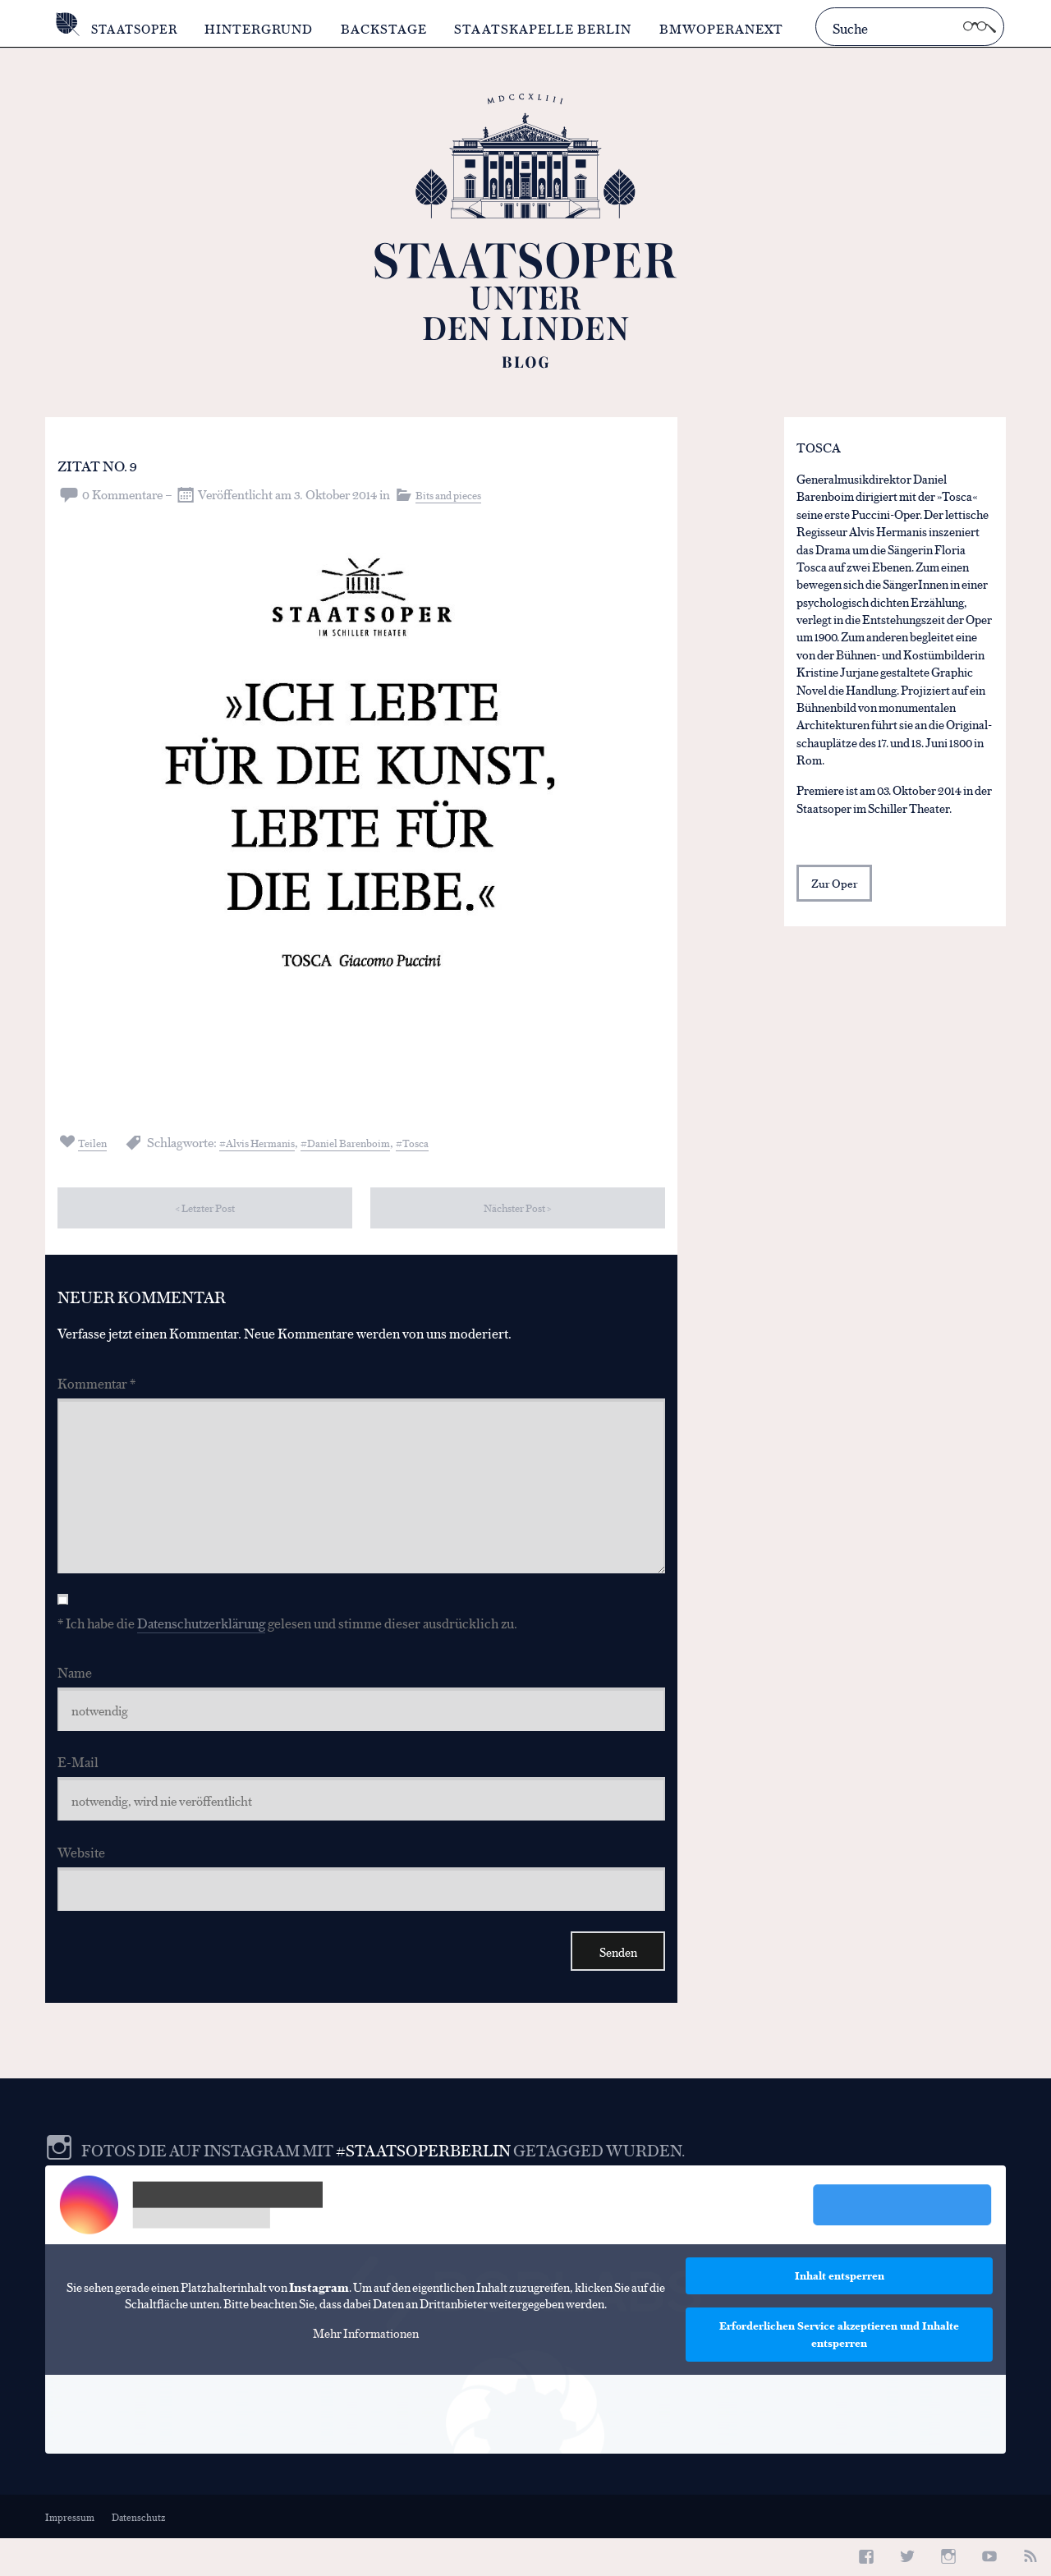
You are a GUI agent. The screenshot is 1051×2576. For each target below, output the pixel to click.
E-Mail (78, 1785)
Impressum (70, 2554)
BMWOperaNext (728, 28)
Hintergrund (266, 28)
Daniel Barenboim (380, 1141)
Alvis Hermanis (276, 1141)
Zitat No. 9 (117, 462)
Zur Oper (835, 886)
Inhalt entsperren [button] (839, 2313)
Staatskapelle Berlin (550, 28)
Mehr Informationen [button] (366, 2370)
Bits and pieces (454, 493)
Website (81, 1880)
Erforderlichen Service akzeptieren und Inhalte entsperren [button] (839, 2372)
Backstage (391, 28)
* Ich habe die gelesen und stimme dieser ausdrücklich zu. (287, 1642)
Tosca (459, 1141)
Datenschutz (141, 2554)
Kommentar (96, 1385)
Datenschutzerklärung (201, 1642)
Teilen (97, 1141)
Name (74, 1691)
